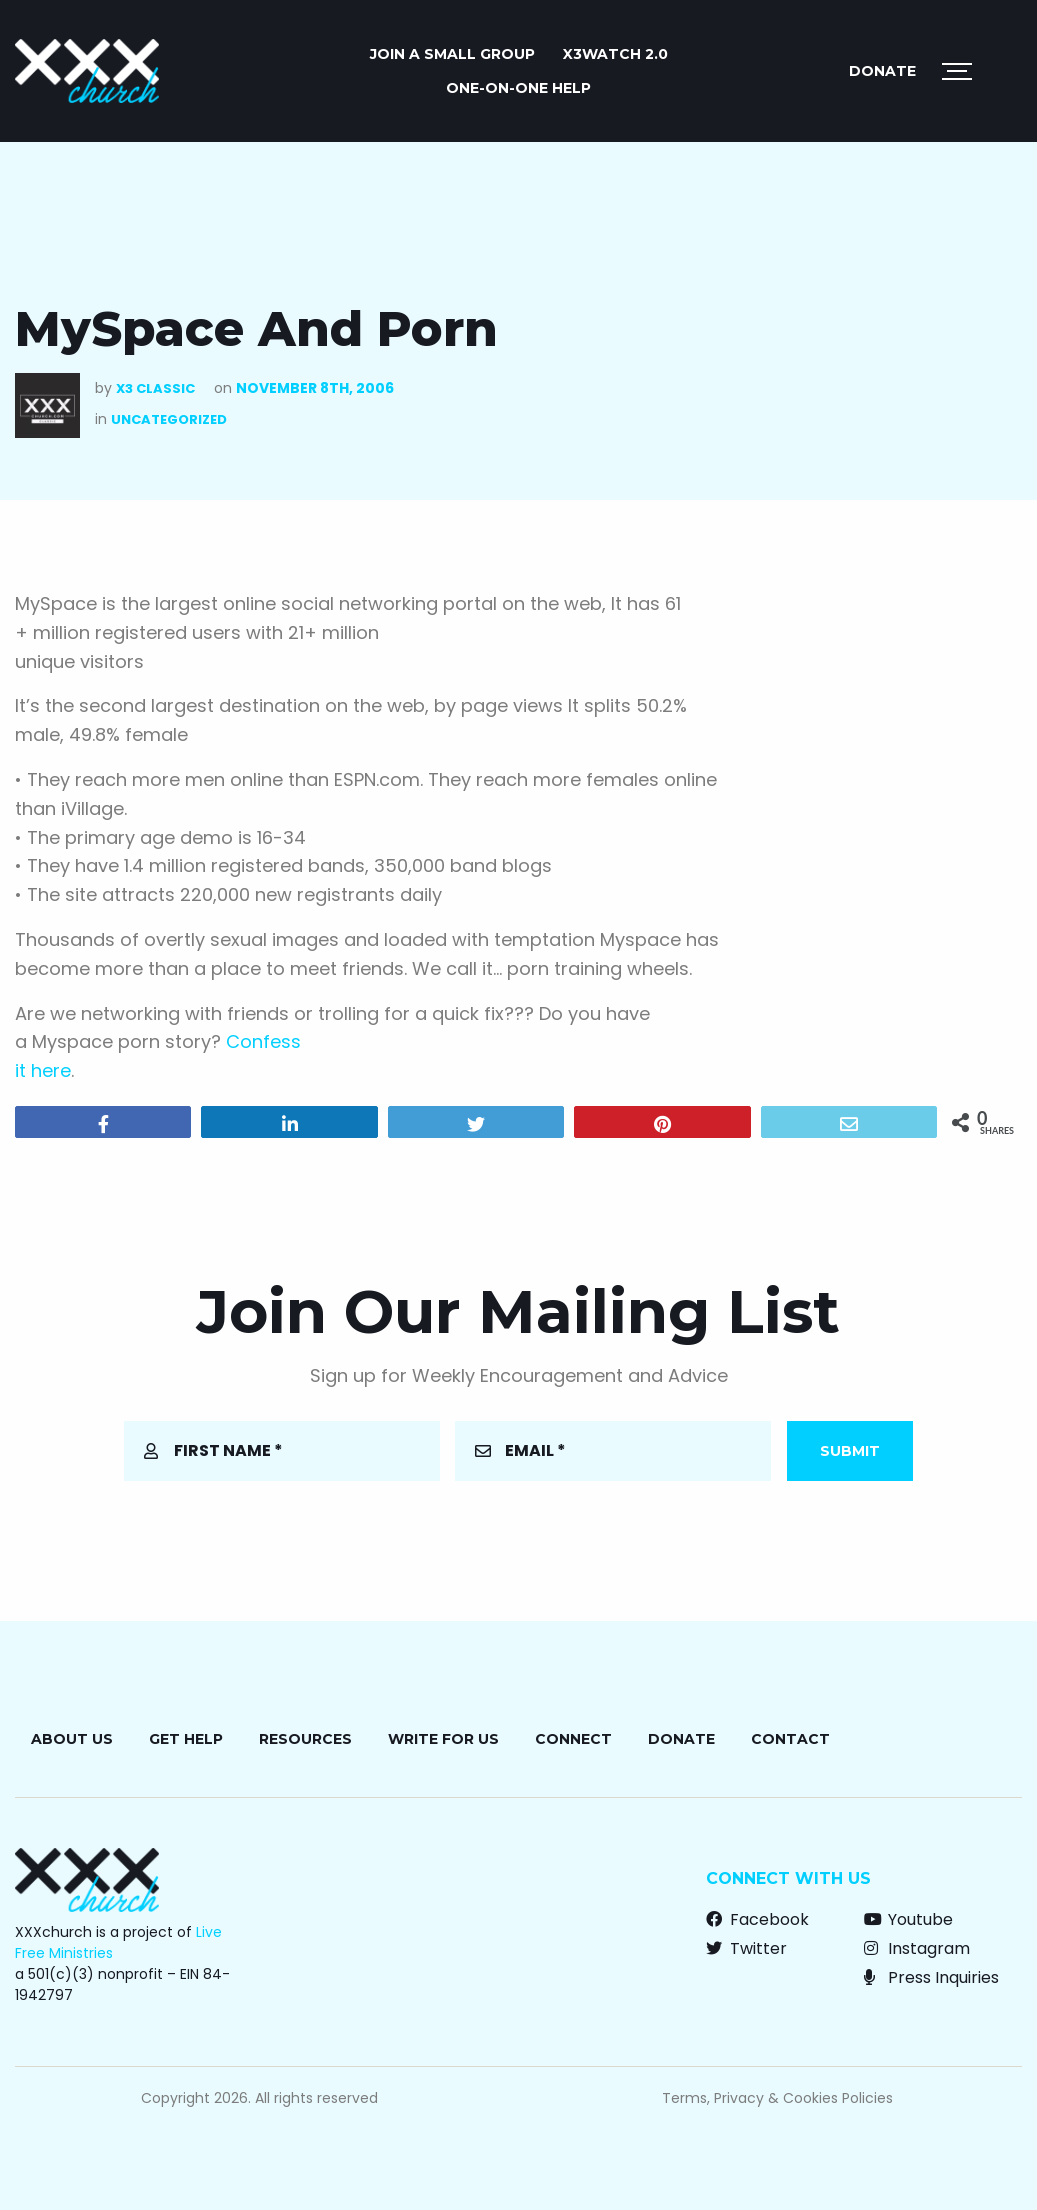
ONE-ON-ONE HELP (518, 88)
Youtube (908, 1919)
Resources (305, 1739)
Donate (882, 71)
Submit (850, 1451)
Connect (573, 1739)
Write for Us (443, 1739)
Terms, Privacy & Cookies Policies (777, 2098)
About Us (72, 1739)
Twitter (746, 1948)
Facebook (757, 1919)
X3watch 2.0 (615, 54)
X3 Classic (155, 388)
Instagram (917, 1948)
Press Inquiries (931, 1977)
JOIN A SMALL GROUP (452, 54)
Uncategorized (169, 419)
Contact (790, 1739)
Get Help (186, 1739)
